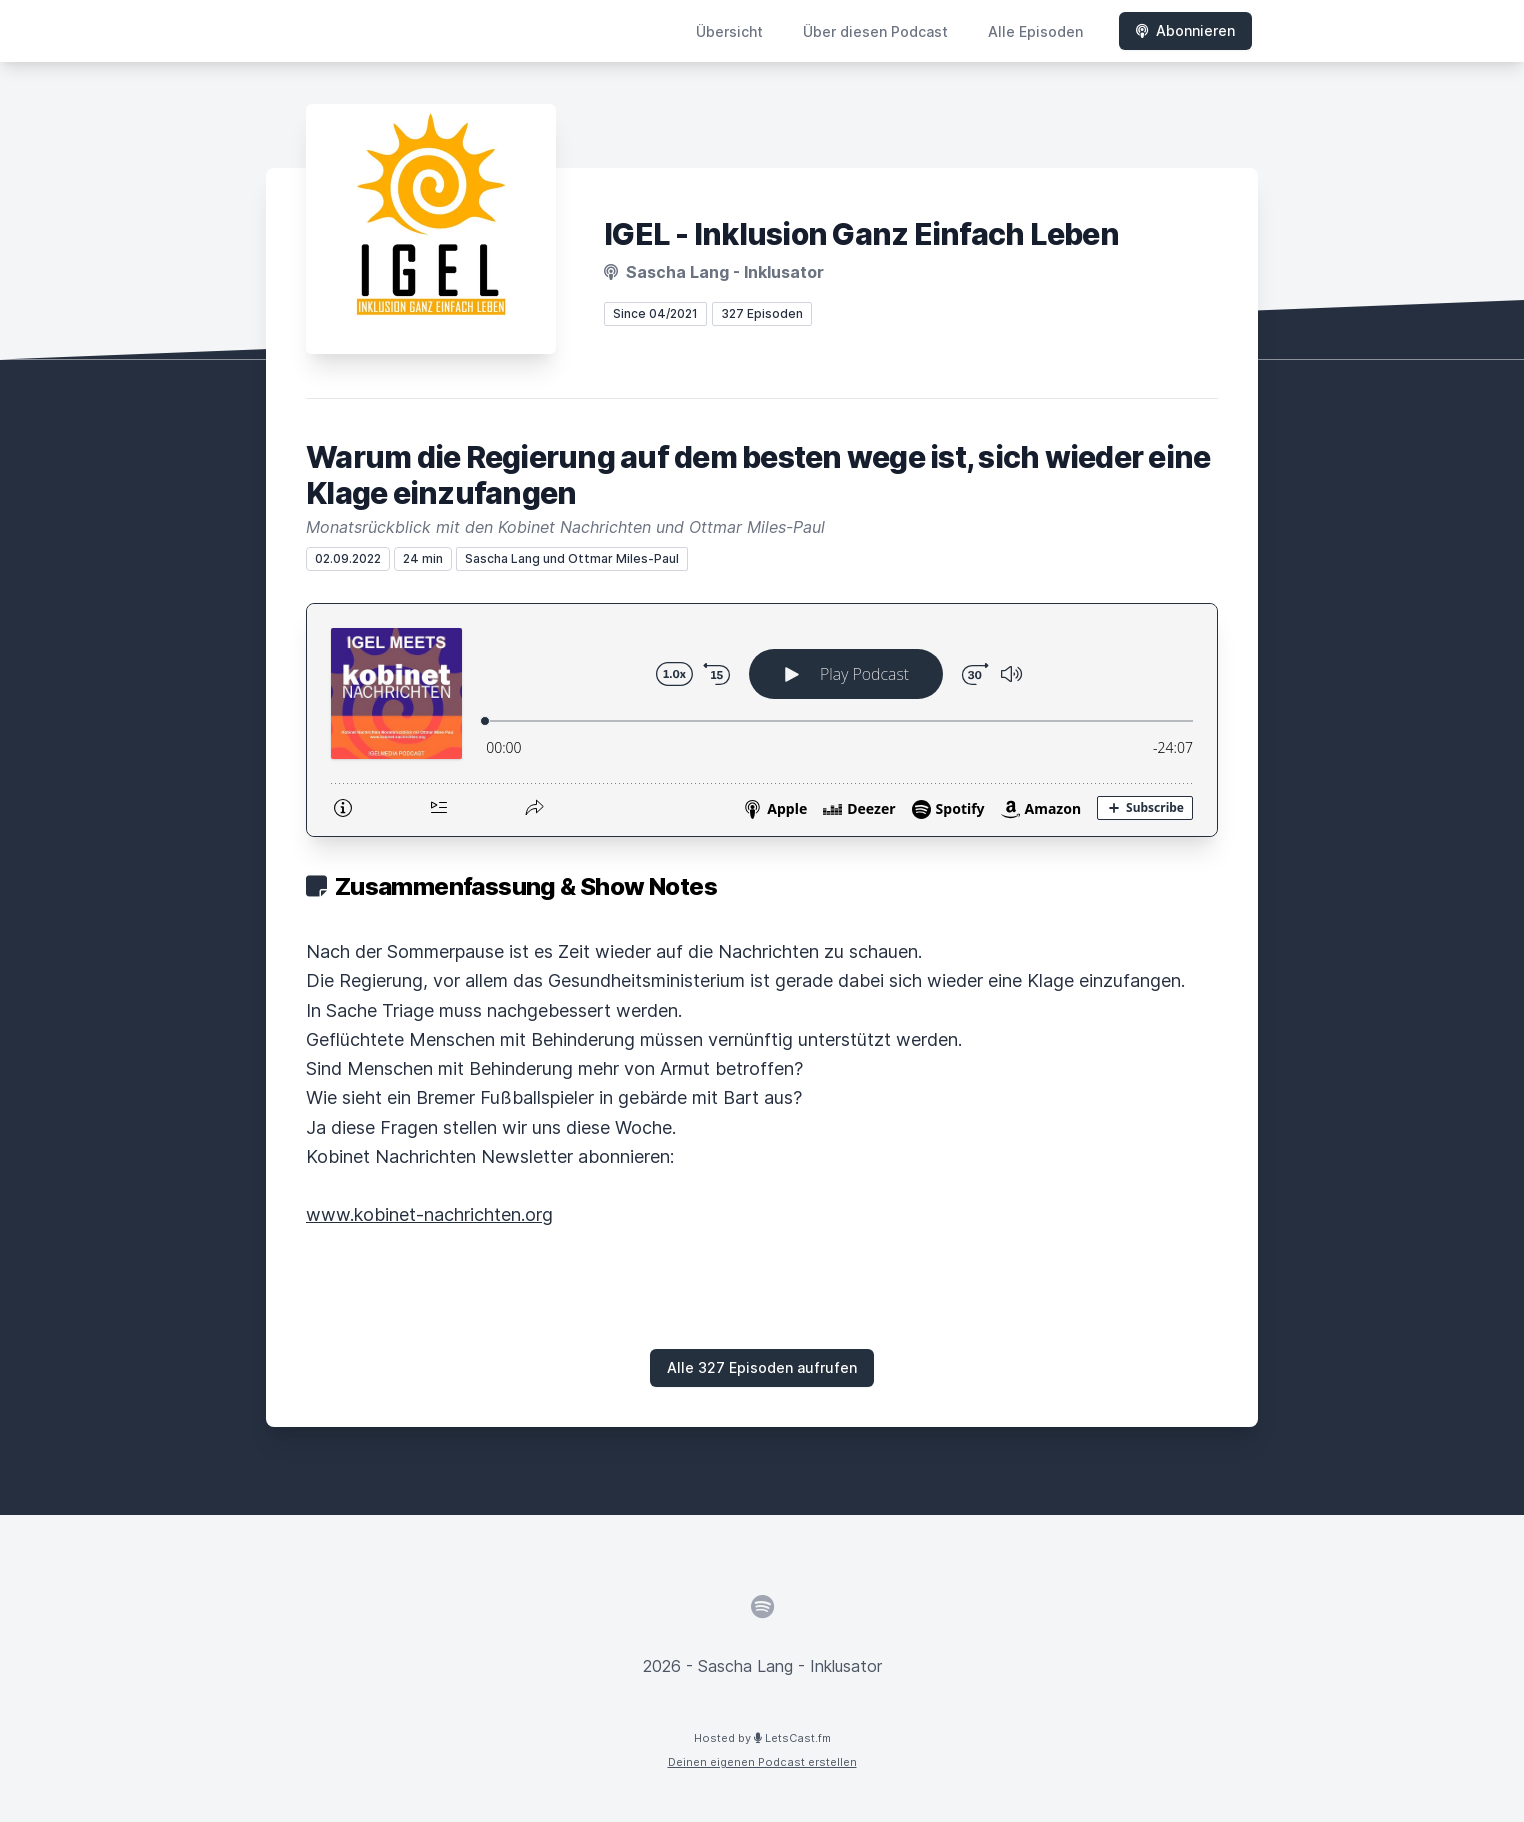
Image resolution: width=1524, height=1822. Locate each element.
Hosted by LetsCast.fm (762, 1738)
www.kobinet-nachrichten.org (429, 1214)
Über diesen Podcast (875, 31)
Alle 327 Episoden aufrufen (762, 1367)
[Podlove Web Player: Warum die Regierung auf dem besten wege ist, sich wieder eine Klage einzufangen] (762, 720)
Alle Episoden (1035, 31)
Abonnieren (1185, 30)
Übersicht (729, 31)
